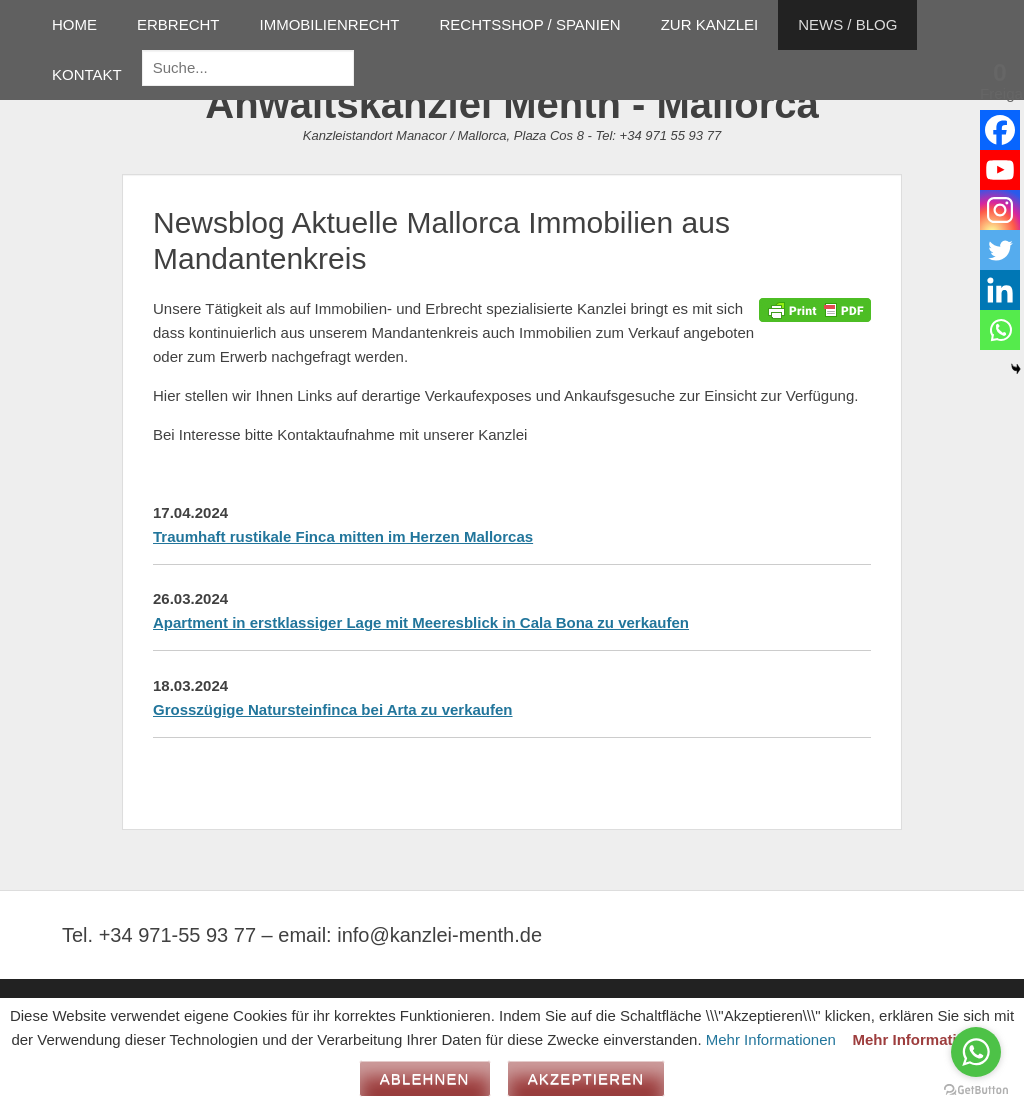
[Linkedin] (1000, 290)
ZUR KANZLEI (710, 24)
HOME (74, 24)
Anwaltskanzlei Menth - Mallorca (511, 104)
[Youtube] (1000, 170)
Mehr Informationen (771, 1039)
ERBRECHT (178, 24)
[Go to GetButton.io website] (976, 1090)
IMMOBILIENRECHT (330, 24)
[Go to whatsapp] (976, 1052)
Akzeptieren (586, 1078)
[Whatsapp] (1000, 330)
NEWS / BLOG (847, 24)
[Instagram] (1000, 210)
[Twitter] (1000, 250)
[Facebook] (1000, 130)
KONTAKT (87, 74)
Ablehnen (425, 1078)
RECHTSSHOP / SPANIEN (530, 24)
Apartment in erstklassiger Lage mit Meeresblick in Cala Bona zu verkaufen (421, 622)
